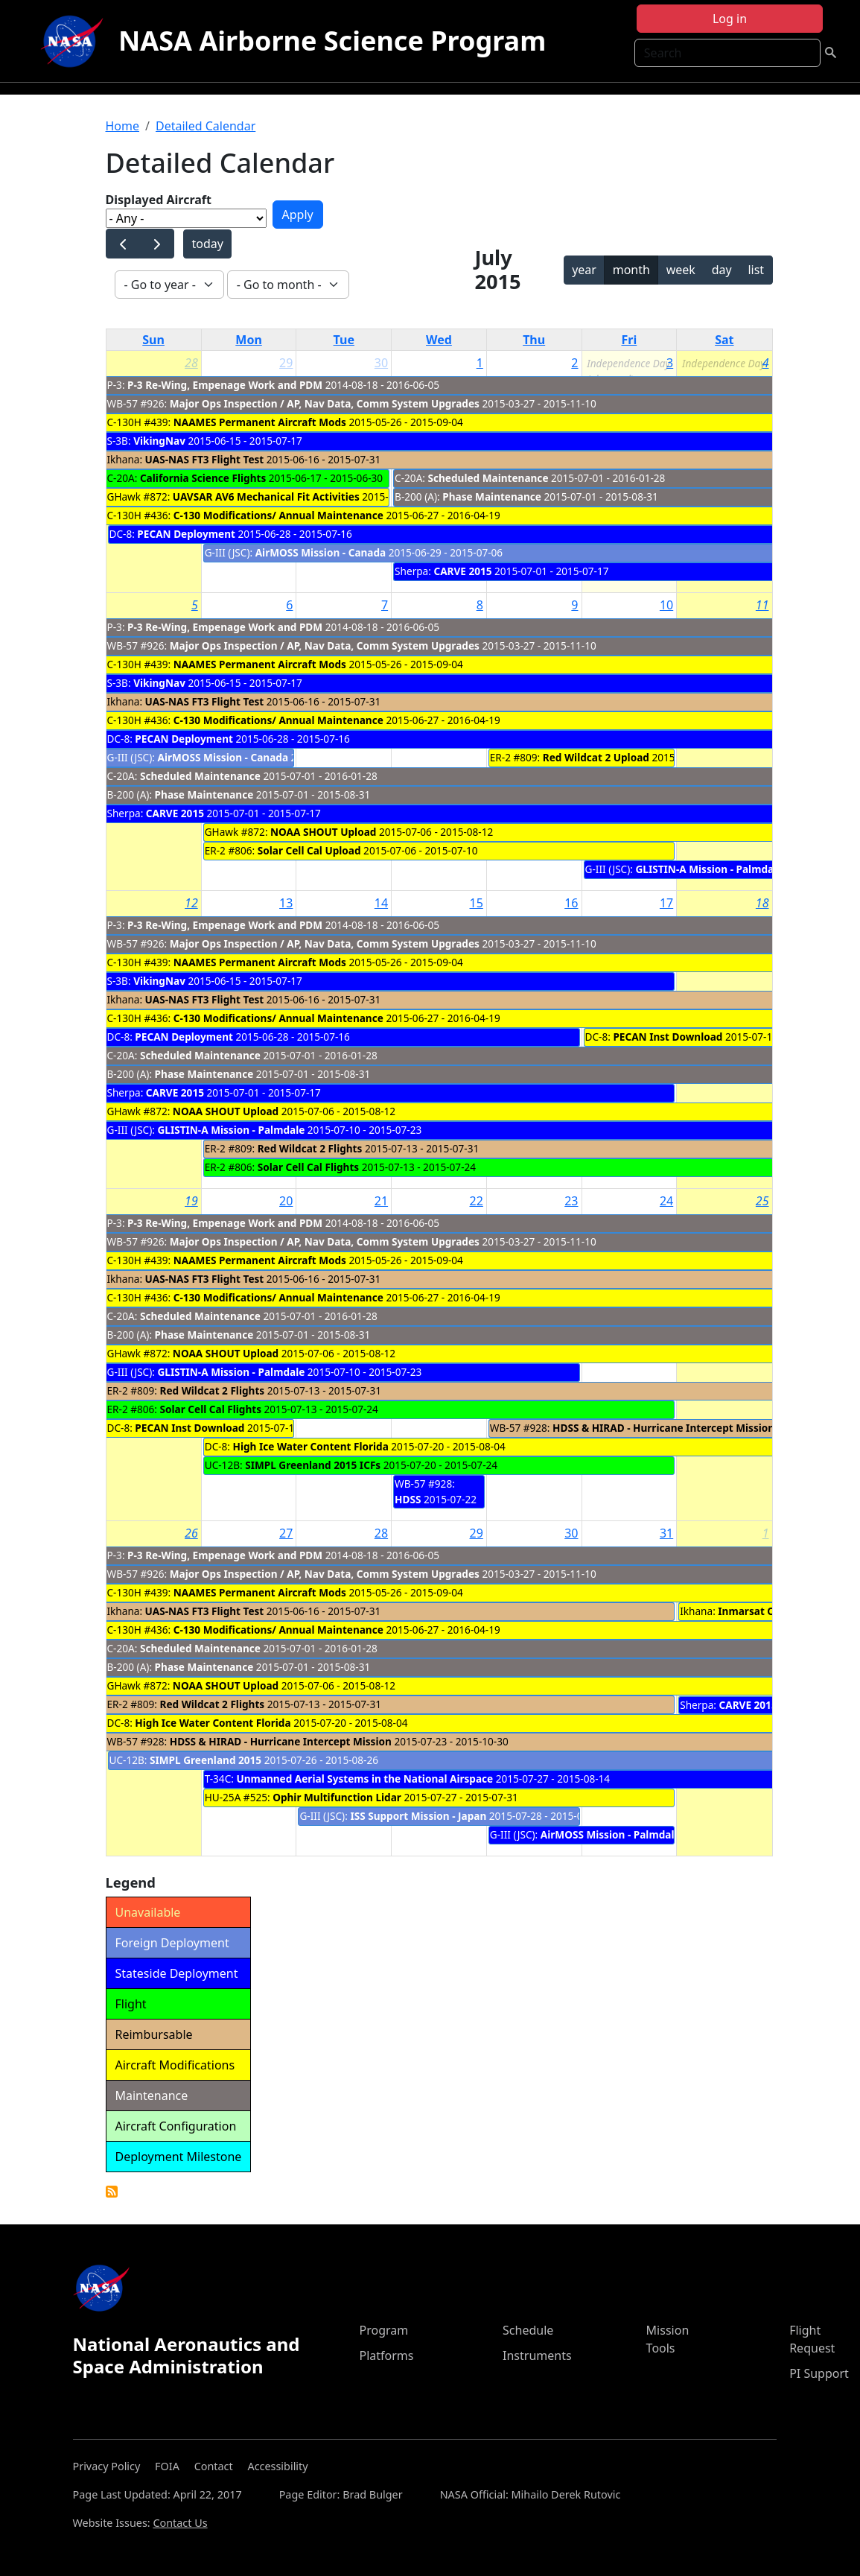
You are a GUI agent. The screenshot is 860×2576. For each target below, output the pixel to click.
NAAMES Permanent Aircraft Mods (259, 422)
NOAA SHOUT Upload (323, 832)
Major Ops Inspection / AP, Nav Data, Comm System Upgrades (326, 403)
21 (381, 1201)
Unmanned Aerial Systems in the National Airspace (364, 1778)
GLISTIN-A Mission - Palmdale (709, 869)
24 (666, 1201)
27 (286, 1533)
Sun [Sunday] (153, 339)
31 (666, 1533)
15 (476, 903)
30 (381, 363)
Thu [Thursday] (534, 339)
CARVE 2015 (462, 571)
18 (762, 903)
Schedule (528, 2330)
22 (476, 1201)
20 (286, 1201)
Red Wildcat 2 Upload (596, 757)
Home (123, 126)
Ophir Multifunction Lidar (337, 1797)
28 (191, 363)
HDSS (408, 1499)
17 (666, 903)
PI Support (819, 2373)
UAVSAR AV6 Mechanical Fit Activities (266, 496)
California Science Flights (203, 478)
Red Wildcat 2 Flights (310, 1148)
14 (381, 903)
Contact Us (180, 2523)
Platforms (386, 2355)
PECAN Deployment (187, 534)
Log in (730, 18)
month (631, 269)
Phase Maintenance (491, 496)
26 (191, 1533)
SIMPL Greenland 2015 (205, 1760)
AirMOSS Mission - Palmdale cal (619, 1834)
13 (286, 903)
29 (286, 363)
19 (191, 1201)
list (756, 269)
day (722, 269)
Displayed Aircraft (158, 199)
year (584, 269)
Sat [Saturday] (724, 339)
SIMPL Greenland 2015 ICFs (312, 1465)
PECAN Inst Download (667, 1037)
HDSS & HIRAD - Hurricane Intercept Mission (663, 1428)
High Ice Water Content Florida (311, 1446)
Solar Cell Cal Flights (308, 1167)
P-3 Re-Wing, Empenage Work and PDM (224, 385)
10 (666, 605)
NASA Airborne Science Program (332, 40)
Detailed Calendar (205, 126)
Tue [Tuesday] (344, 339)
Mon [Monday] (248, 339)
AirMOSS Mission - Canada (320, 552)
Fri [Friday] (629, 339)
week (680, 269)
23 (571, 1201)
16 (571, 903)
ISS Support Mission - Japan (418, 1816)
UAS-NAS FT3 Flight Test (204, 459)
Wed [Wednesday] (439, 339)
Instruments (537, 2355)
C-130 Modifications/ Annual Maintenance (278, 515)
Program (383, 2330)
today (207, 243)
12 (191, 903)
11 (762, 605)
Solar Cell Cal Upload (309, 850)
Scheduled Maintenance (488, 478)
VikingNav (159, 441)
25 (762, 1201)
